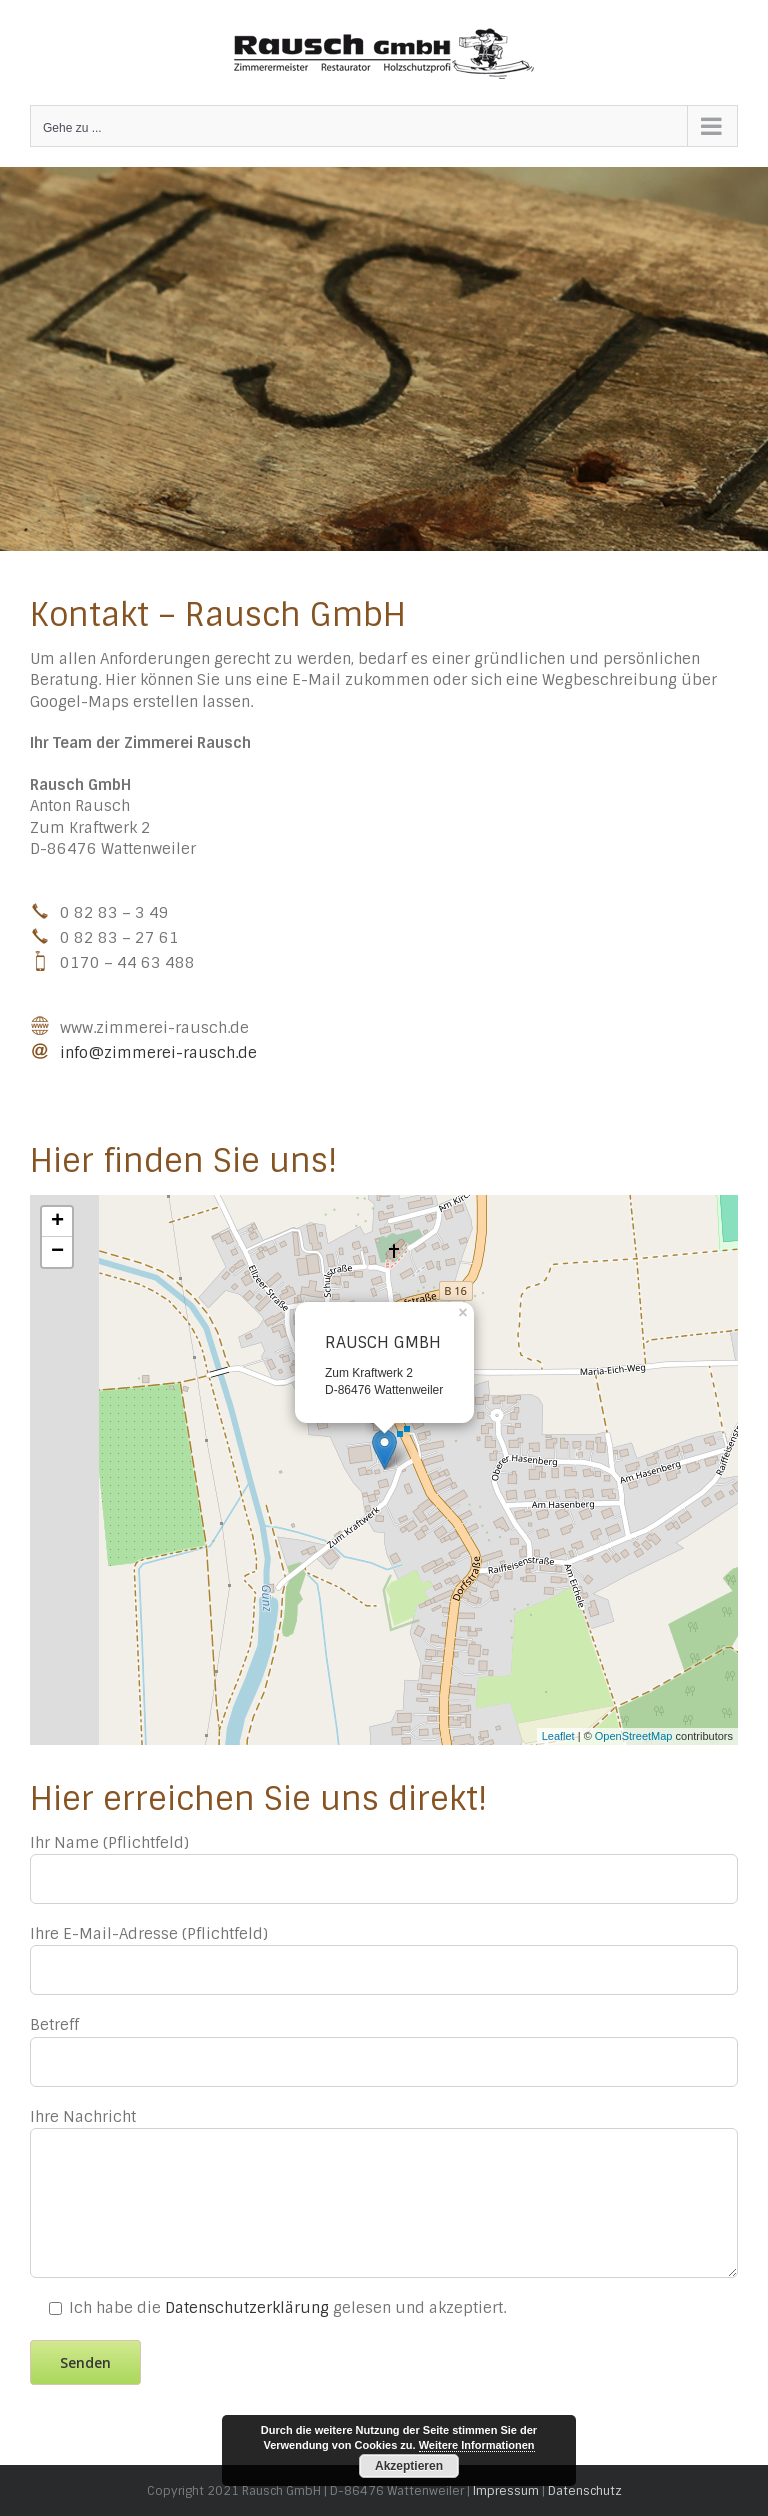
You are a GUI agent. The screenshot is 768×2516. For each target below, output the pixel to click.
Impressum (506, 2491)
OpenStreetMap (634, 1736)
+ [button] (57, 1222)
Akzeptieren (409, 2466)
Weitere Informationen (477, 2445)
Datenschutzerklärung (247, 2308)
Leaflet (558, 1736)
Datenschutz (585, 2491)
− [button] (57, 1252)
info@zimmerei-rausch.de (158, 1052)
